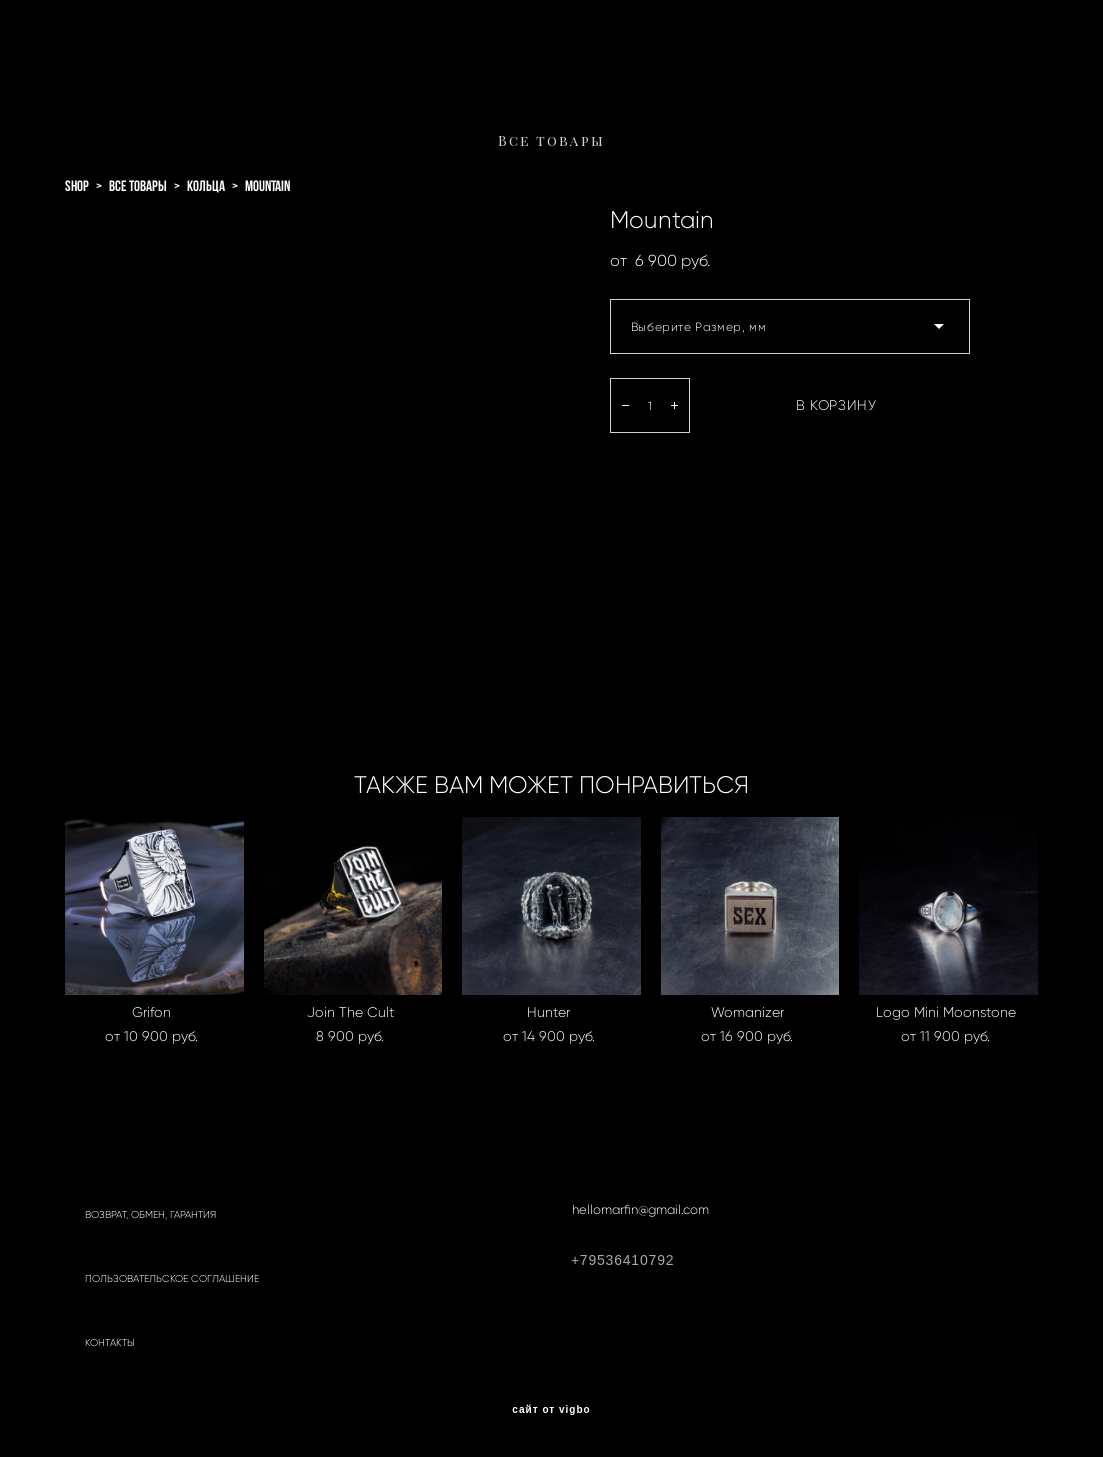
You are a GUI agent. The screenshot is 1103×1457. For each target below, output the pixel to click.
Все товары (552, 140)
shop (77, 186)
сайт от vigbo (551, 1410)
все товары (138, 186)
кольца (206, 186)
